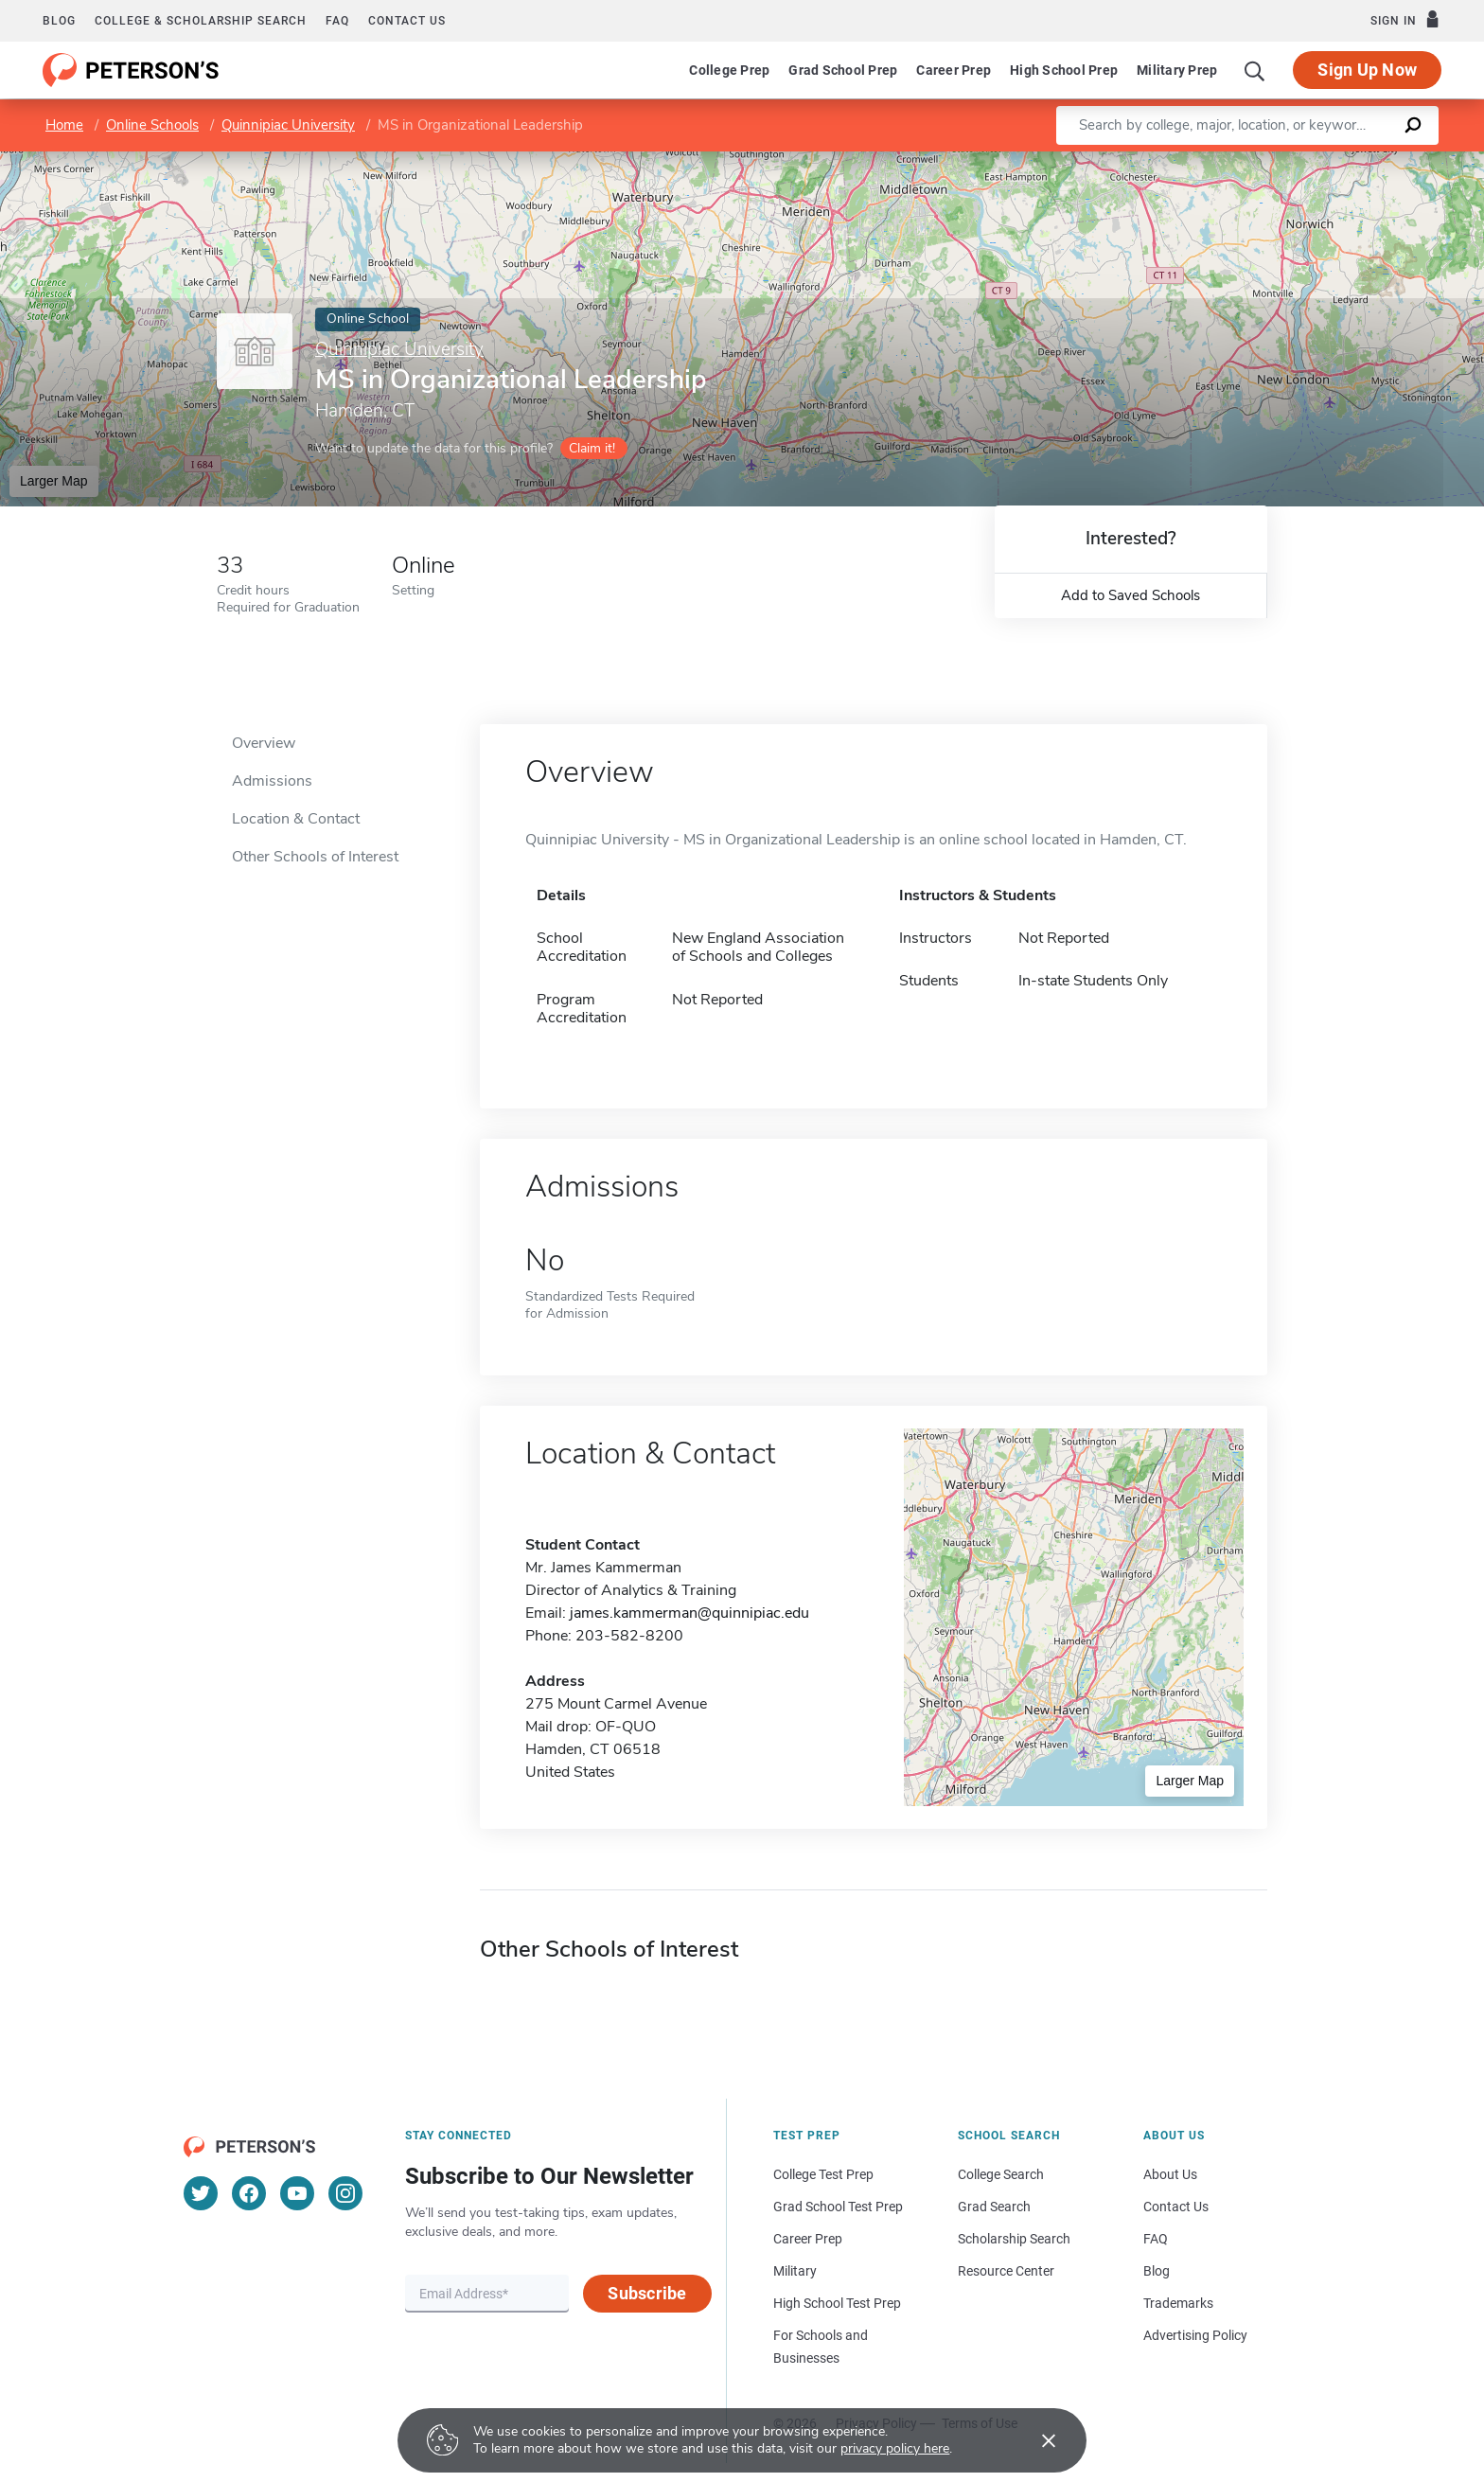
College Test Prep (823, 2174)
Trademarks (1178, 2303)
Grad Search (994, 2206)
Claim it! (592, 448)
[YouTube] (297, 2193)
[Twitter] (201, 2193)
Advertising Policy (1195, 2335)
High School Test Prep (837, 2303)
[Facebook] (249, 2193)
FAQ (337, 20)
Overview (263, 743)
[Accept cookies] (1035, 2440)
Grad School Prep (842, 70)
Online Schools (152, 124)
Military (795, 2270)
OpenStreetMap (1356, 160)
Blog (59, 20)
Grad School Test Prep (838, 2206)
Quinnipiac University (288, 124)
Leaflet (1255, 160)
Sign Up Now (1367, 70)
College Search (1001, 2174)
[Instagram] (345, 2193)
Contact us (407, 20)
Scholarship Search (1014, 2238)
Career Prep (953, 70)
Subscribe (647, 2293)
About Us (1170, 2174)
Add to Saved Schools (1130, 595)
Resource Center (1006, 2270)
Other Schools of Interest (315, 856)
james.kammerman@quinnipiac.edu (689, 1613)
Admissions (272, 781)
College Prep (729, 70)
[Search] (1255, 70)
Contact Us (1176, 2206)
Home (64, 124)
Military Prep (1177, 70)
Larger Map (54, 480)
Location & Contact (296, 818)
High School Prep (1064, 70)
